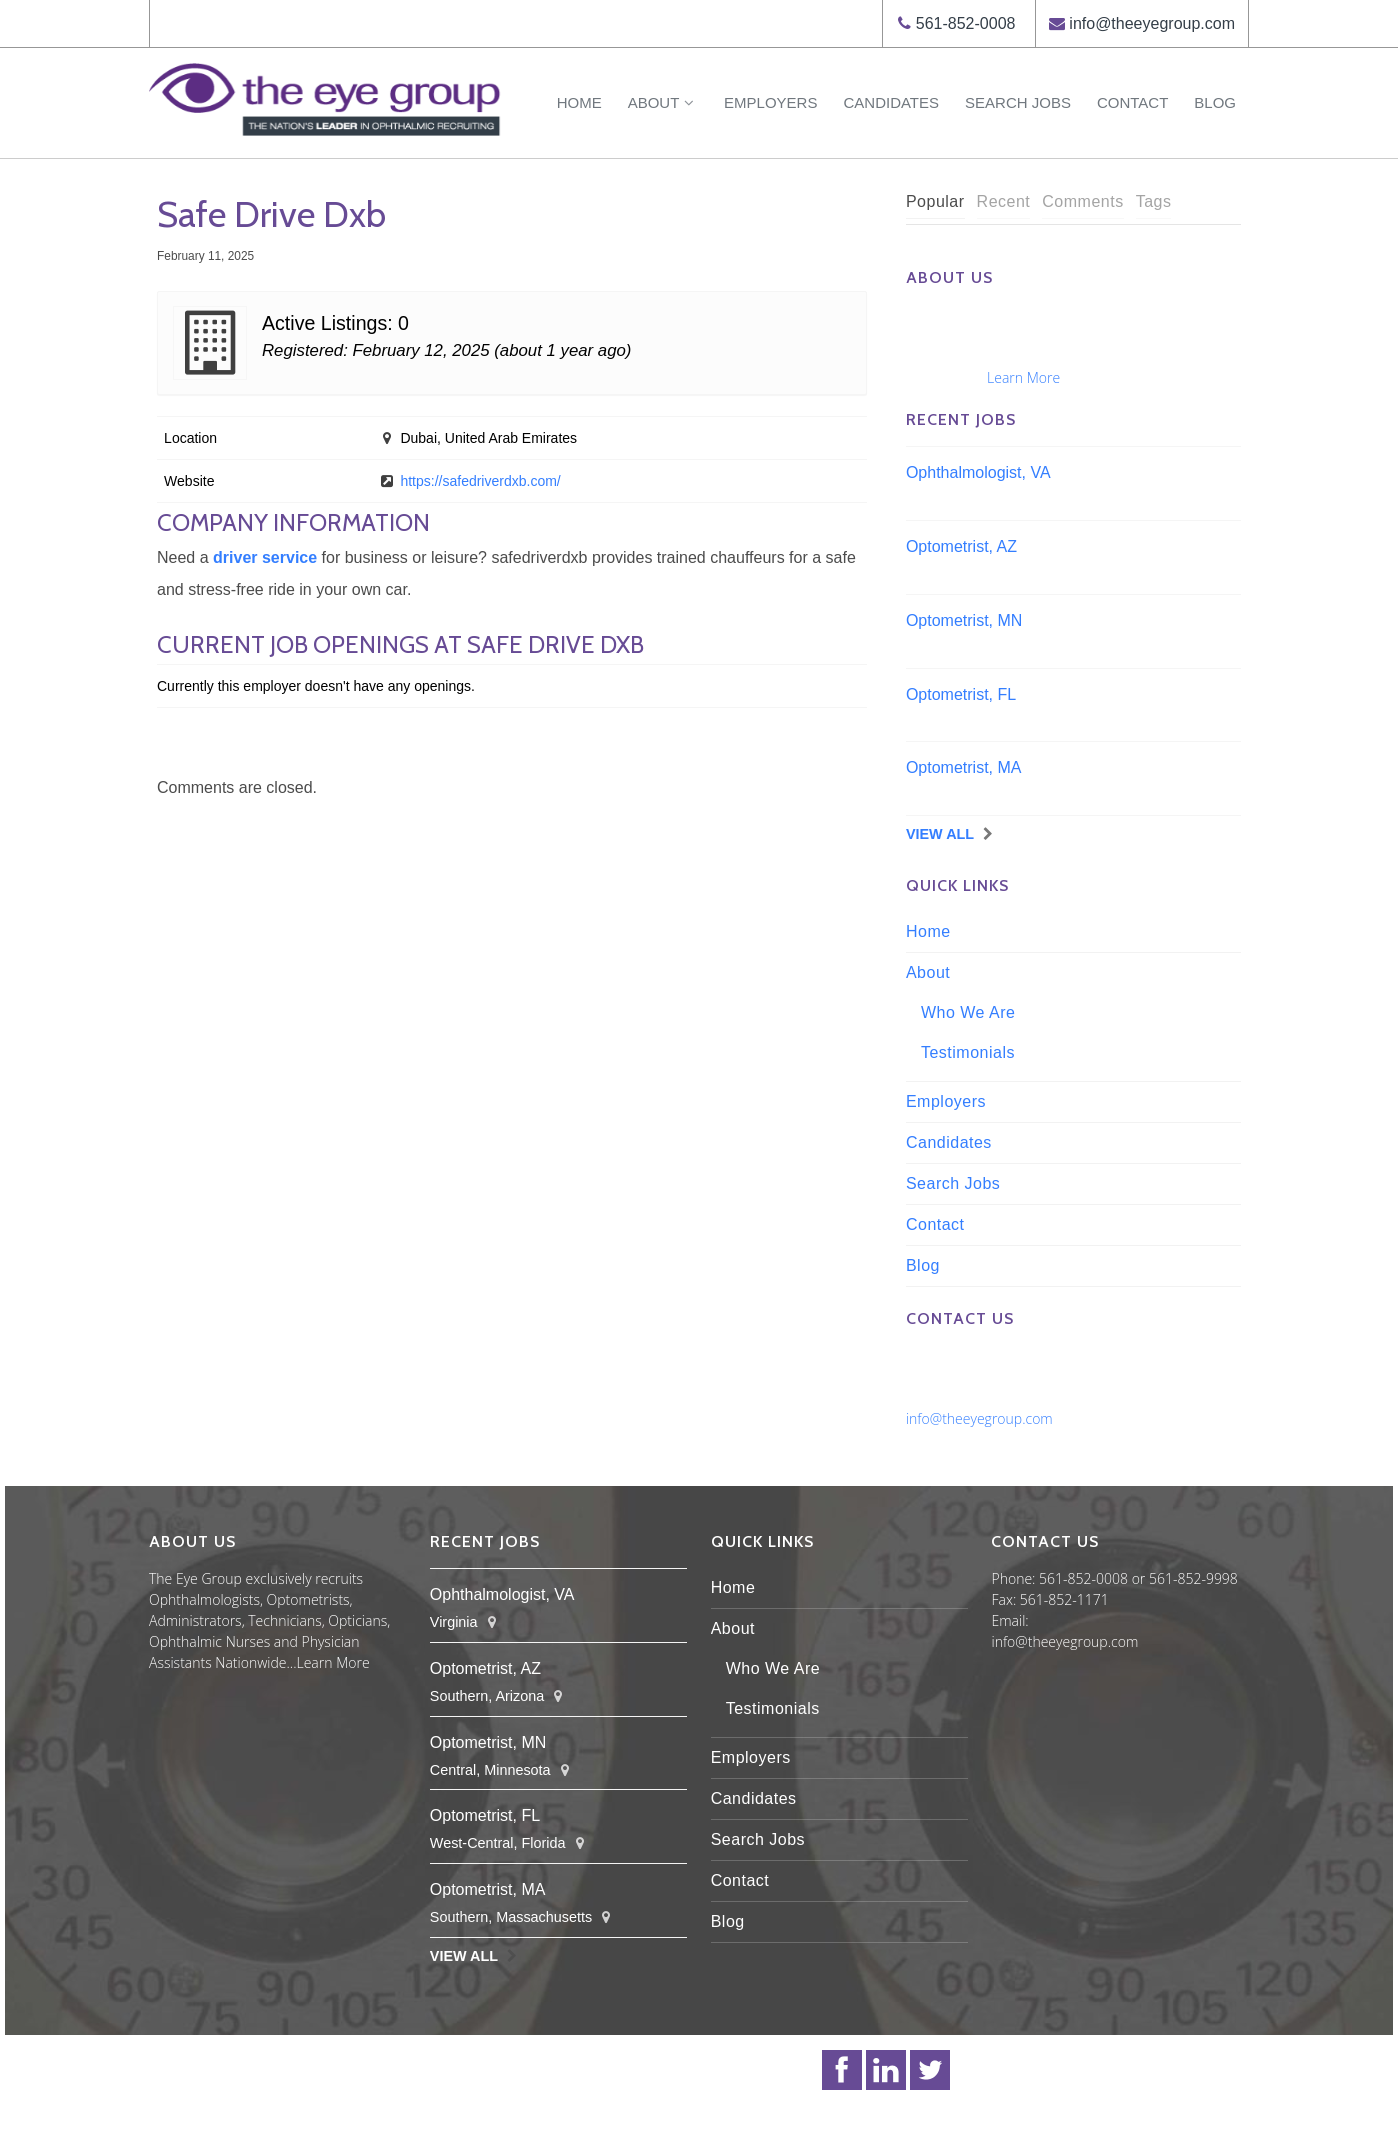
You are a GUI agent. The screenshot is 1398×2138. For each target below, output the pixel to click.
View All (940, 834)
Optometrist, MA (964, 767)
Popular (935, 201)
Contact (1132, 102)
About (663, 102)
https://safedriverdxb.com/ (480, 481)
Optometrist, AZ (961, 546)
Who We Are (968, 1012)
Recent (1004, 201)
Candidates (891, 102)
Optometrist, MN (964, 620)
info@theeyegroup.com (1152, 23)
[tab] (935, 202)
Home (579, 102)
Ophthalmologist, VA (978, 472)
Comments (1082, 201)
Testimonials (968, 1052)
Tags (1154, 201)
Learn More (1023, 377)
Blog (1215, 102)
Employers (770, 102)
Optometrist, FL (961, 694)
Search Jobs (1018, 102)
